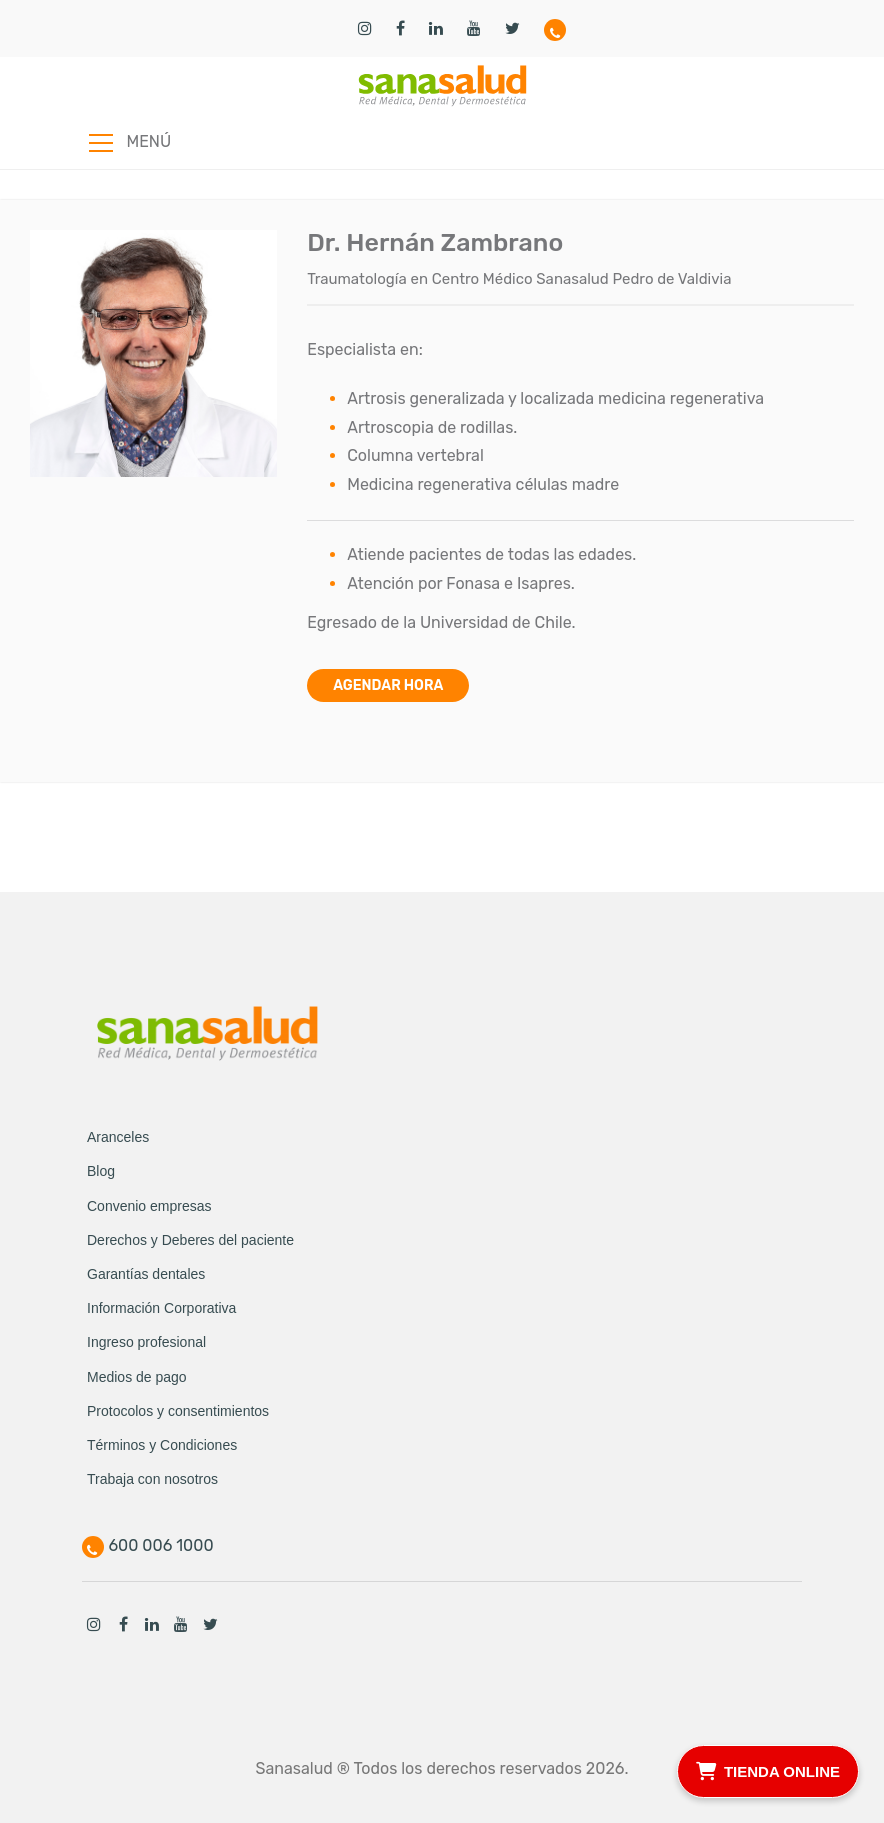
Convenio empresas (149, 1206)
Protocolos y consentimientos (178, 1411)
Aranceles (118, 1137)
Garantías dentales (146, 1274)
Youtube (181, 1624)
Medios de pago (137, 1377)
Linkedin (152, 1624)
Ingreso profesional (146, 1342)
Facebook (123, 1624)
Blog (101, 1171)
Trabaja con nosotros (152, 1479)
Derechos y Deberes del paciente (190, 1240)
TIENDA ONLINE (768, 1769)
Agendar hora (388, 685)
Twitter (210, 1624)
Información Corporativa (161, 1308)
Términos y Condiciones (162, 1445)
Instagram (94, 1624)
